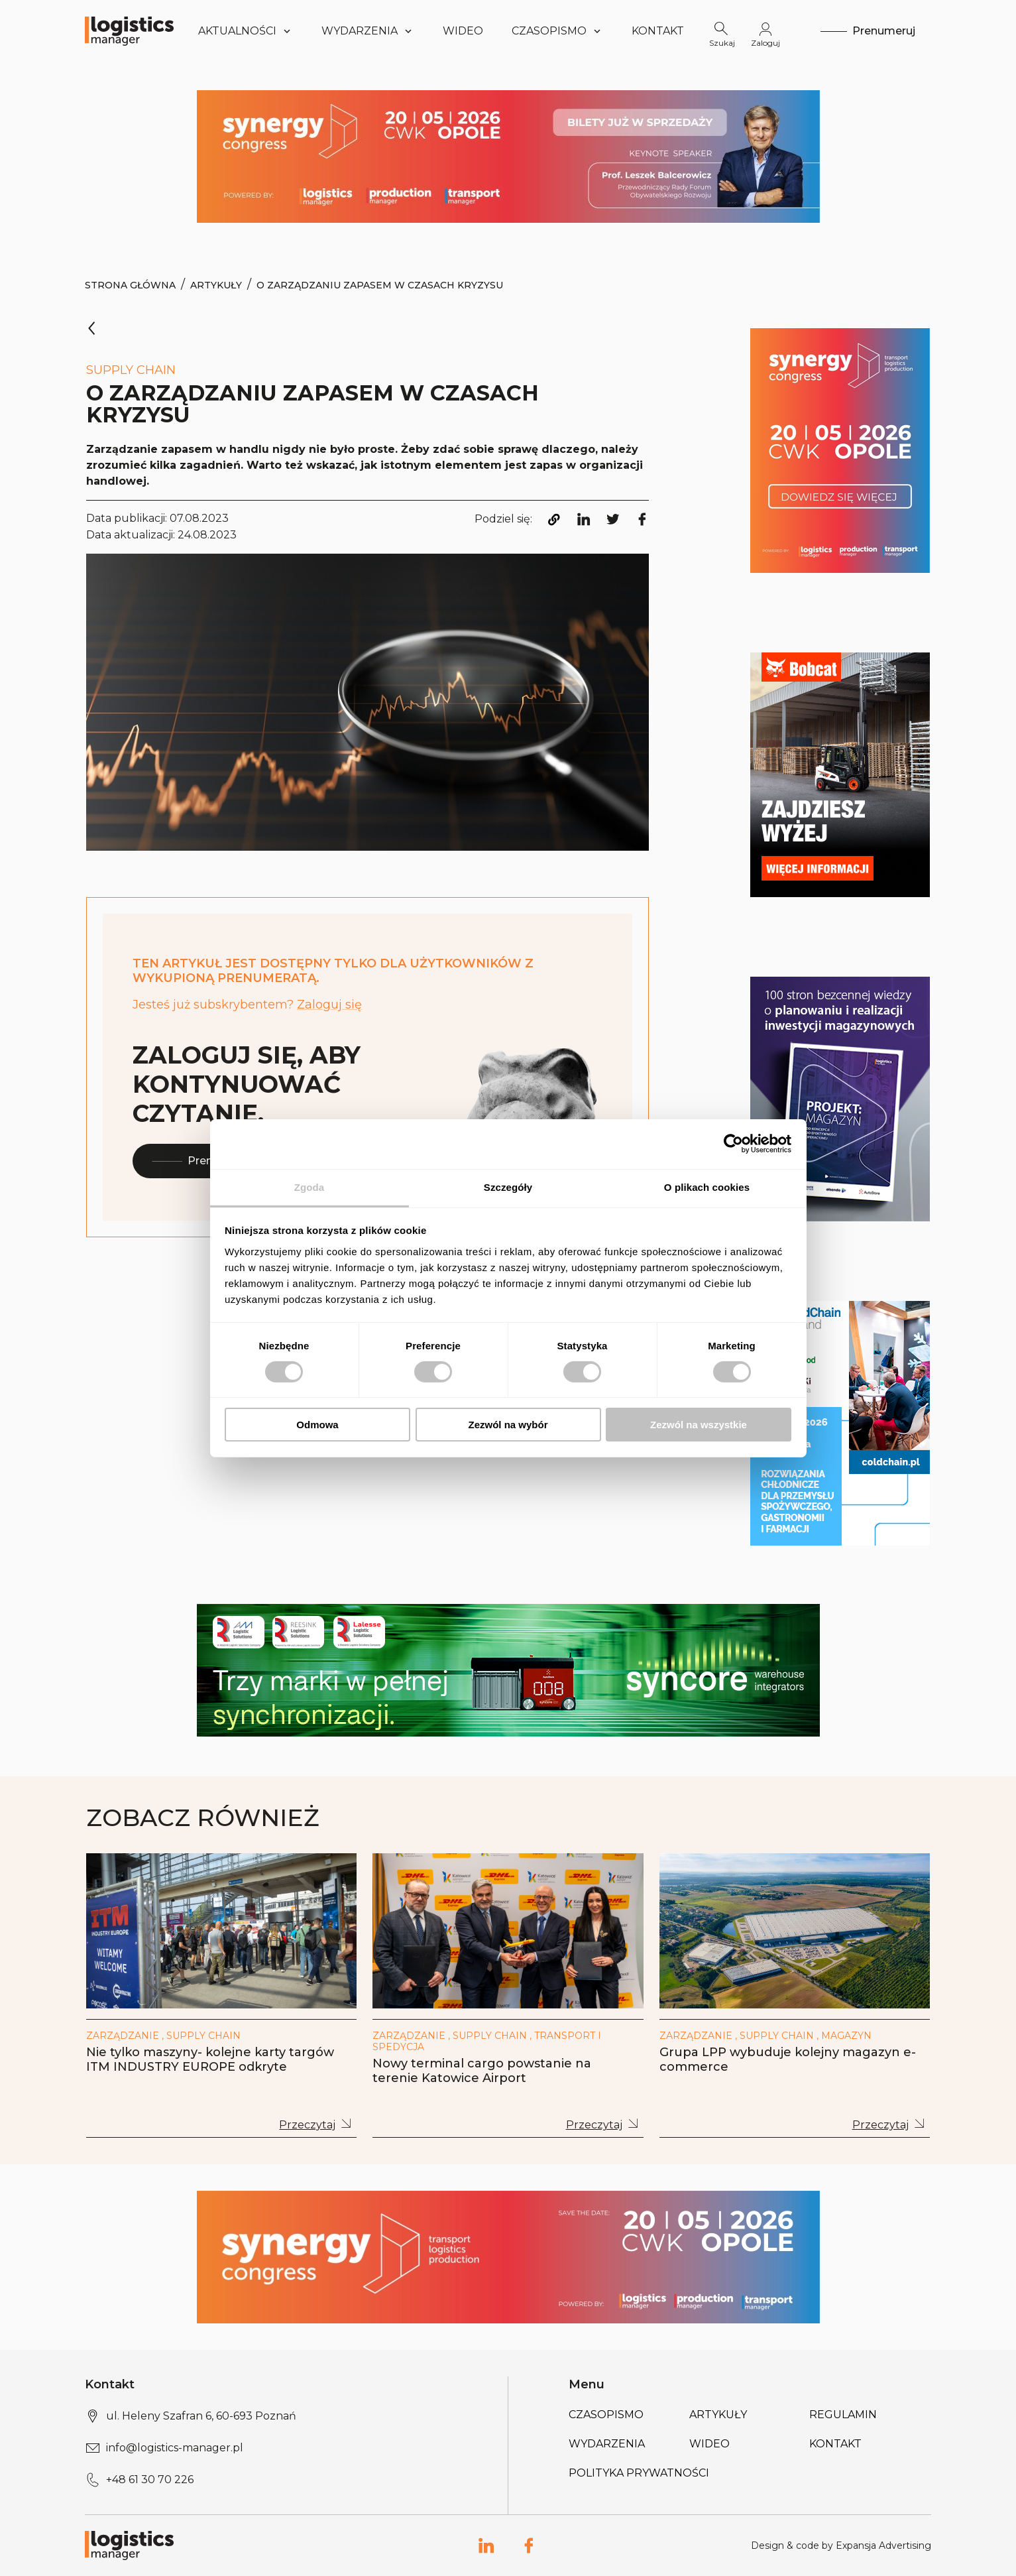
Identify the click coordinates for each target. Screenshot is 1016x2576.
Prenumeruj (199, 1160)
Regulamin (843, 2414)
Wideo (463, 31)
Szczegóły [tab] (508, 1186)
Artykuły (216, 285)
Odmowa (317, 1424)
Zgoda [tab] (309, 1186)
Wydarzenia (607, 2443)
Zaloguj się (329, 1004)
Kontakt (658, 31)
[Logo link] (129, 31)
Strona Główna (130, 285)
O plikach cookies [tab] (707, 1186)
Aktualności (245, 31)
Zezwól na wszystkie (698, 1424)
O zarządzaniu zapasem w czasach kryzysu (379, 285)
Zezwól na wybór (507, 1424)
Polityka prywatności (639, 2473)
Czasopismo (606, 2414)
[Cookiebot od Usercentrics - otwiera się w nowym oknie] (733, 1144)
